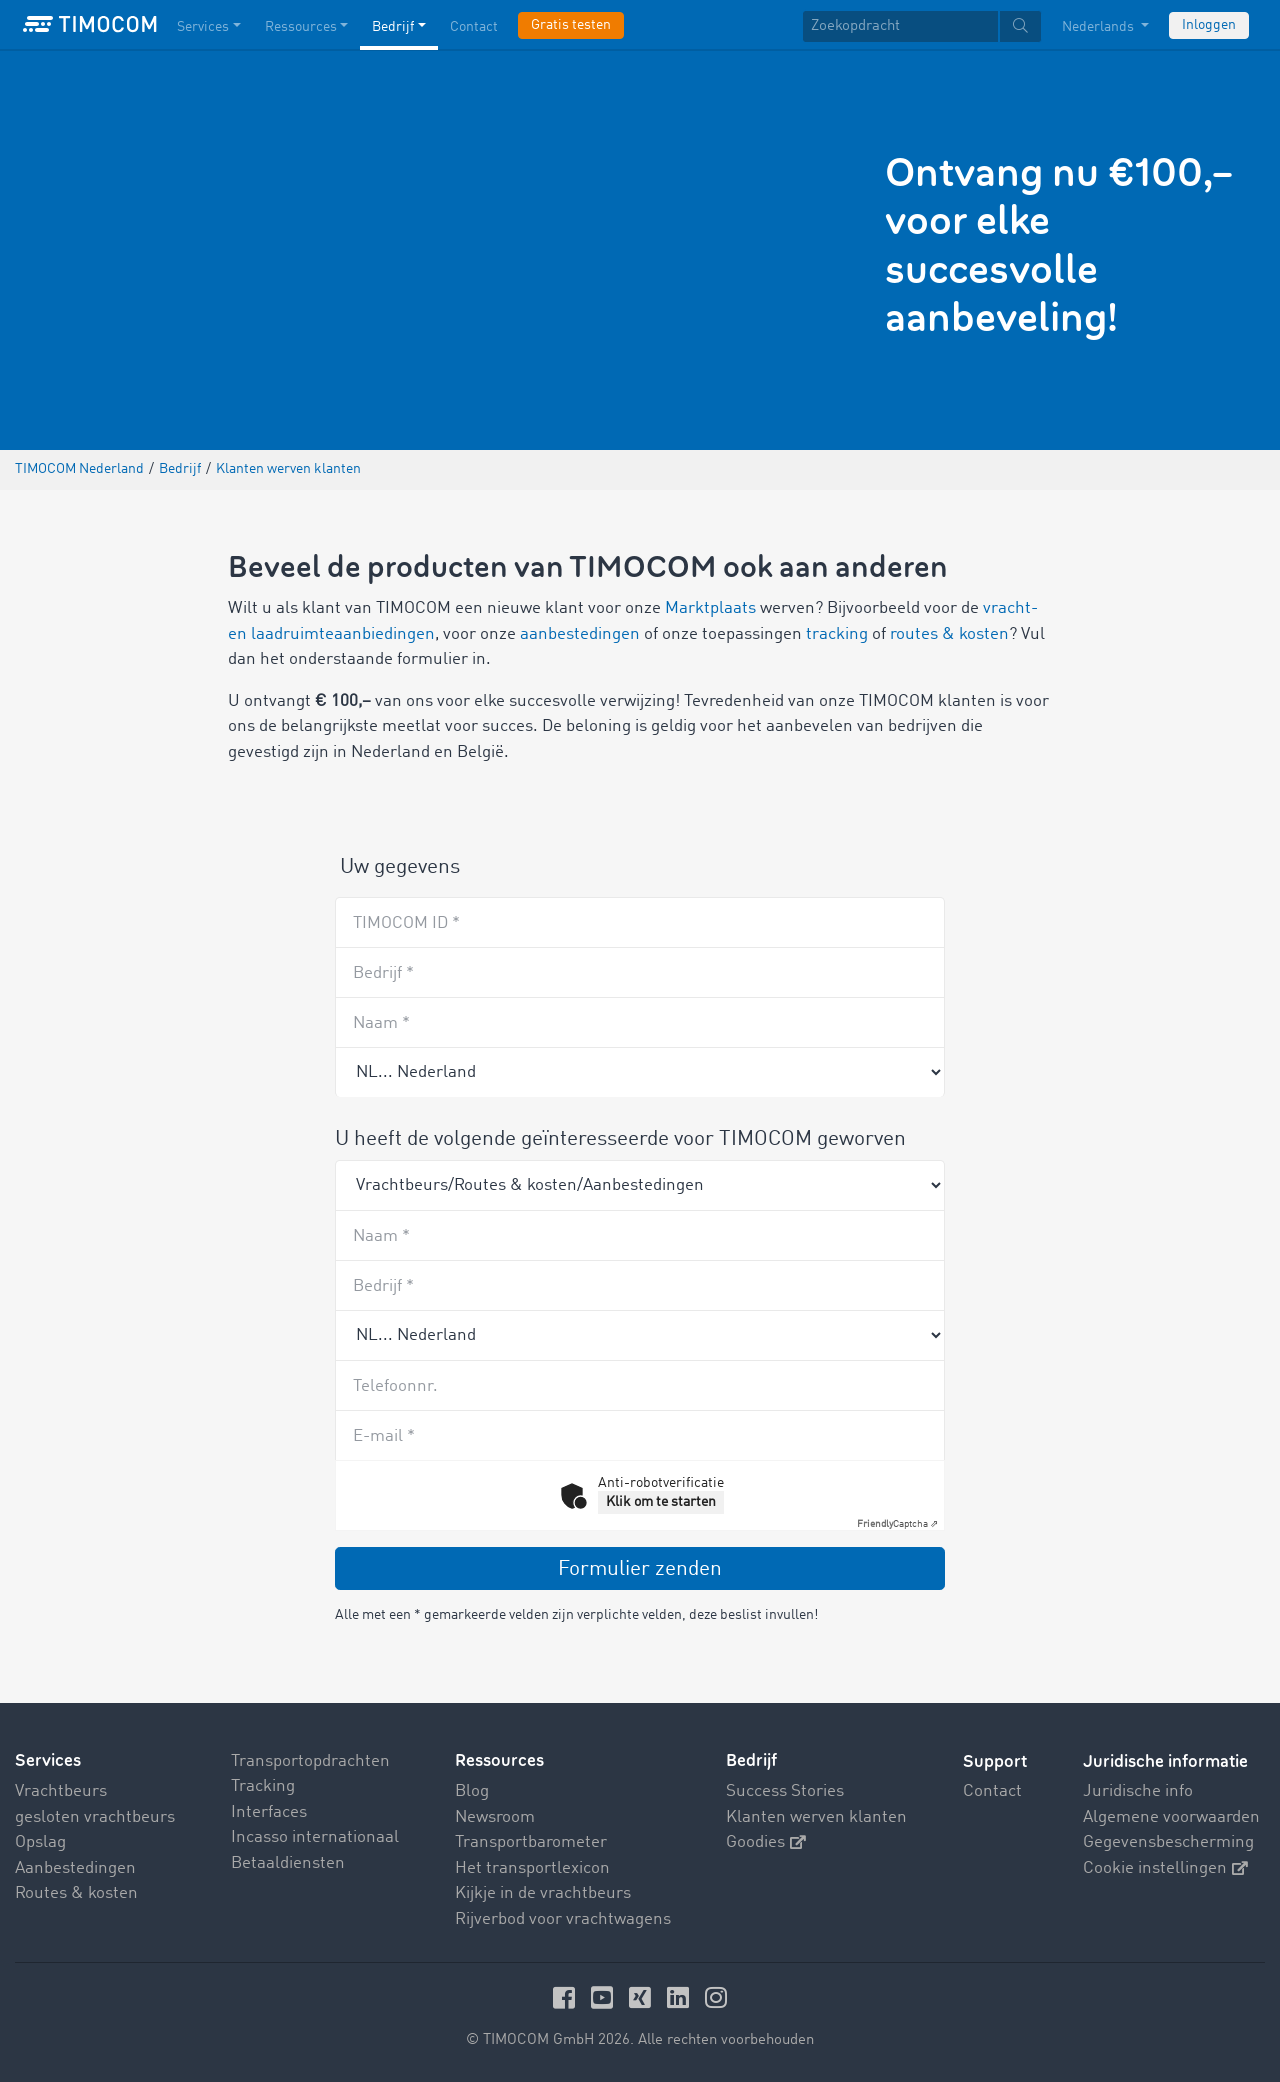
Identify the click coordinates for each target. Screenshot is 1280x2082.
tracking (837, 634)
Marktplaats (710, 608)
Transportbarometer (531, 1842)
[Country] (640, 1335)
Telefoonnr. (395, 1386)
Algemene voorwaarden (1171, 1817)
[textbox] (922, 26)
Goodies (766, 1842)
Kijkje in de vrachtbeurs (543, 1893)
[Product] (640, 1185)
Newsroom (495, 1817)
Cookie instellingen (1165, 1868)
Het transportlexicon (532, 1868)
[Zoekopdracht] (900, 26)
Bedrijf (751, 1761)
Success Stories (785, 1791)
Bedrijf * (383, 973)
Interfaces (269, 1812)
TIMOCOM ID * (406, 923)
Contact (992, 1791)
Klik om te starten (661, 1502)
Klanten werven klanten (816, 1817)
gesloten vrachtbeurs (95, 1817)
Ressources (499, 1761)
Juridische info (1138, 1791)
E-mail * (384, 1436)
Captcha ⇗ (897, 1524)
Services (48, 1761)
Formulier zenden (640, 1569)
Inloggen (1209, 25)
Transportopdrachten (310, 1761)
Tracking (263, 1786)
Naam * (381, 1023)
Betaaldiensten (288, 1863)
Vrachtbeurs (61, 1791)
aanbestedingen (580, 634)
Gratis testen (571, 25)
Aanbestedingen (75, 1868)
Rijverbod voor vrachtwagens (563, 1919)
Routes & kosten (76, 1893)
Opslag (40, 1842)
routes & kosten (949, 634)
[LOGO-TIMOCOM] (90, 25)
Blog (472, 1791)
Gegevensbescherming (1168, 1842)
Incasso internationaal (315, 1837)
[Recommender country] (640, 1072)
